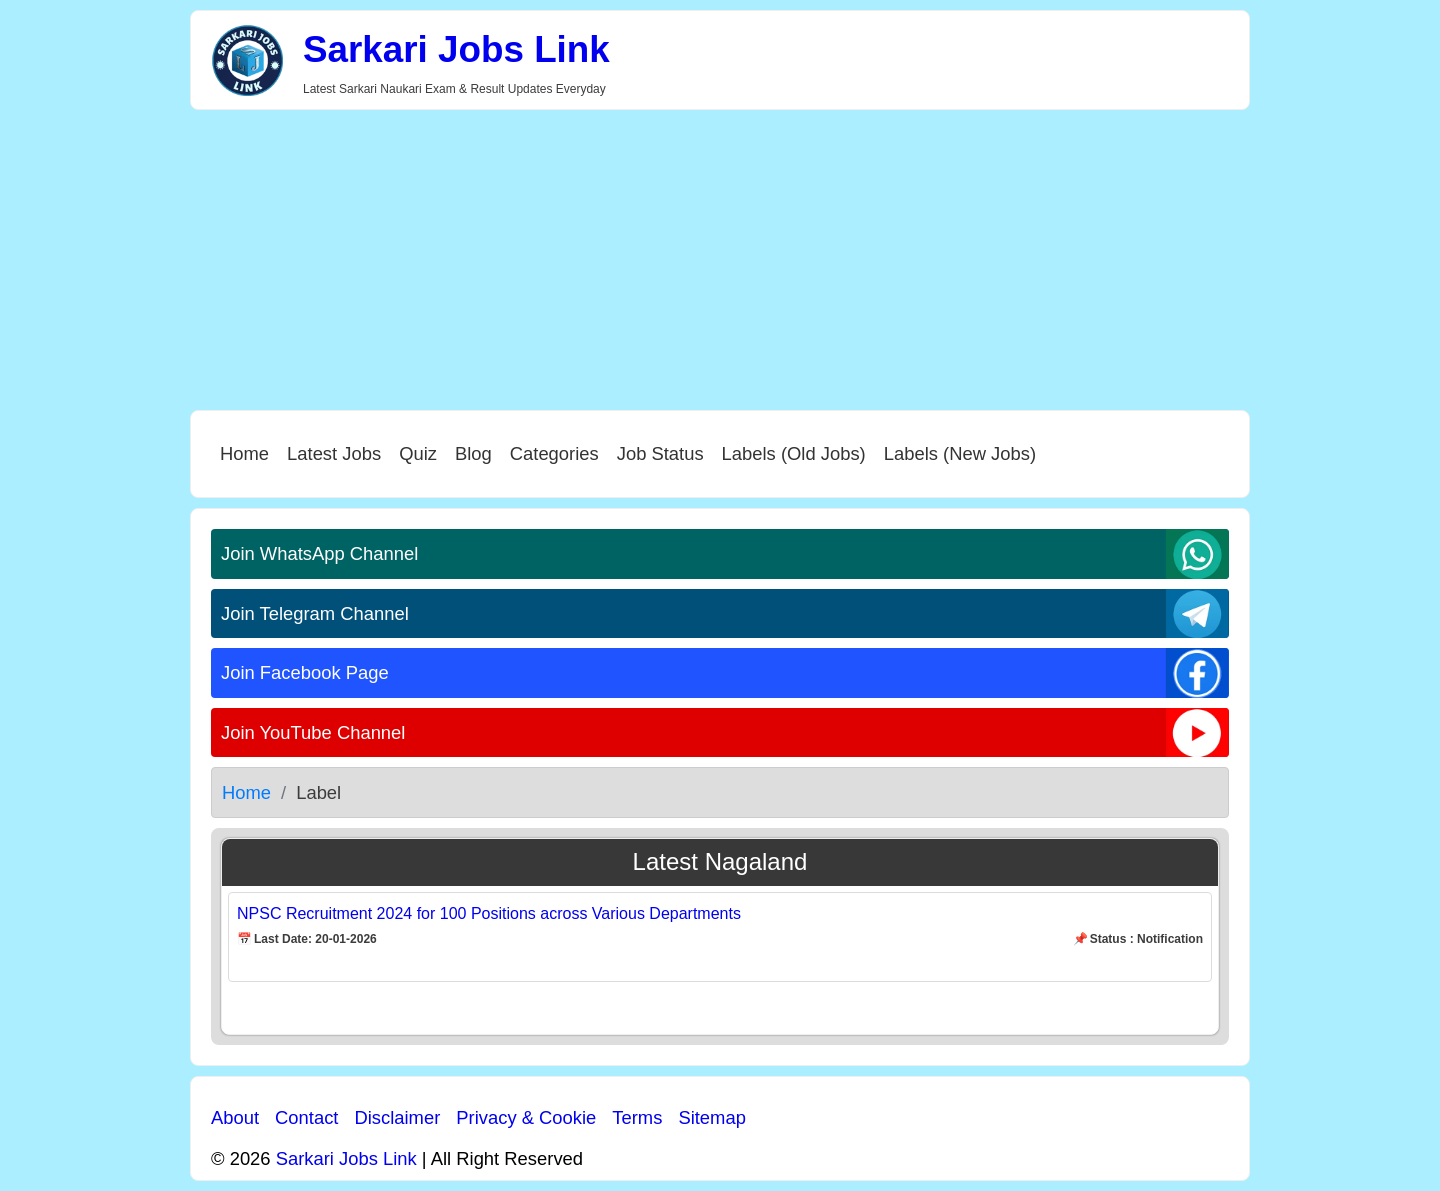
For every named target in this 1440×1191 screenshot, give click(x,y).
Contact (306, 1117)
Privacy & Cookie (526, 1117)
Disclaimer (397, 1117)
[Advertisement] (720, 260)
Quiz (418, 453)
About (235, 1117)
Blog (473, 453)
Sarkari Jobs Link (456, 49)
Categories (554, 453)
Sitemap (711, 1117)
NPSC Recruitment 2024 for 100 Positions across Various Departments (489, 913)
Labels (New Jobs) (960, 453)
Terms (637, 1117)
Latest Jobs (334, 453)
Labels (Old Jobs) (794, 453)
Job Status (660, 453)
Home (244, 453)
